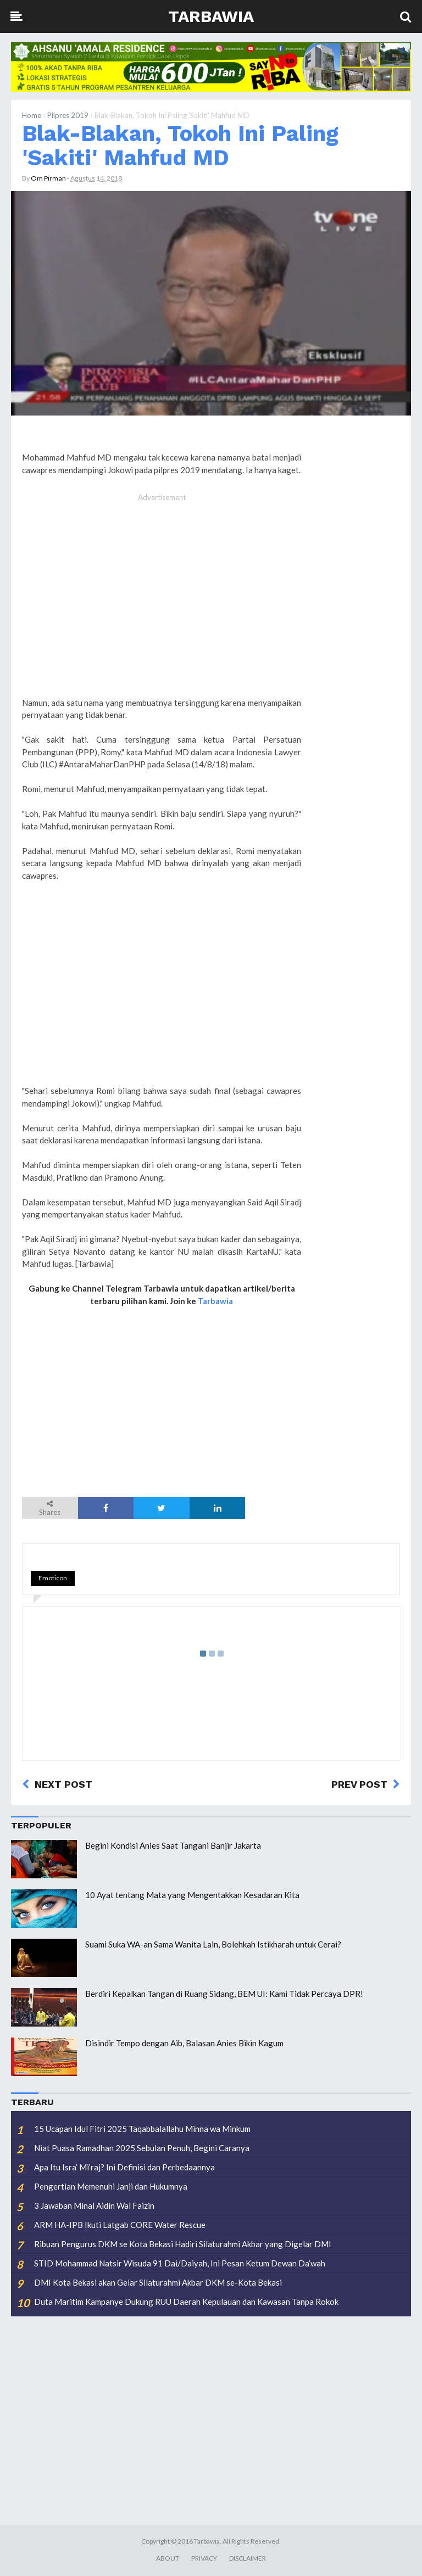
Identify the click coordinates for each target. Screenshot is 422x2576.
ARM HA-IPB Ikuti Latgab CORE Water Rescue (120, 2225)
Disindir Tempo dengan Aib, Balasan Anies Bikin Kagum (184, 2043)
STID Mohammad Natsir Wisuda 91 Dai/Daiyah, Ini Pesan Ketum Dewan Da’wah (179, 2263)
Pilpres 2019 (67, 115)
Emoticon (52, 1578)
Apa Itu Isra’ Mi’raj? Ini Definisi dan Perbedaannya (124, 2167)
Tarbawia (211, 16)
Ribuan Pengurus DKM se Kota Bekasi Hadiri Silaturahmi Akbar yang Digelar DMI (182, 2244)
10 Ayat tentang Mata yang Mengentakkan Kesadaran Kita (192, 1895)
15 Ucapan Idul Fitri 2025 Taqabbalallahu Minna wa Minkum (142, 2129)
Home (31, 115)
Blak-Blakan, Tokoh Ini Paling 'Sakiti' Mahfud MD (180, 145)
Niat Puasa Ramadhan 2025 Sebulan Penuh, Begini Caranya (141, 2148)
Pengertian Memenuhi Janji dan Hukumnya (110, 2186)
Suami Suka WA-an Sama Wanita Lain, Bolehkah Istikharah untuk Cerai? (213, 1944)
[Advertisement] (161, 607)
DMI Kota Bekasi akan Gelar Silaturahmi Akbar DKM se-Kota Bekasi (158, 2282)
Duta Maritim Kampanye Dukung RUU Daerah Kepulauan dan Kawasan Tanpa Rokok (186, 2301)
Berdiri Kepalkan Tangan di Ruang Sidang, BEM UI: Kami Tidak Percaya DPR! (224, 1994)
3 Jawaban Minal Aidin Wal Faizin (94, 2205)
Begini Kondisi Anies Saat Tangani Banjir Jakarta (173, 1845)
